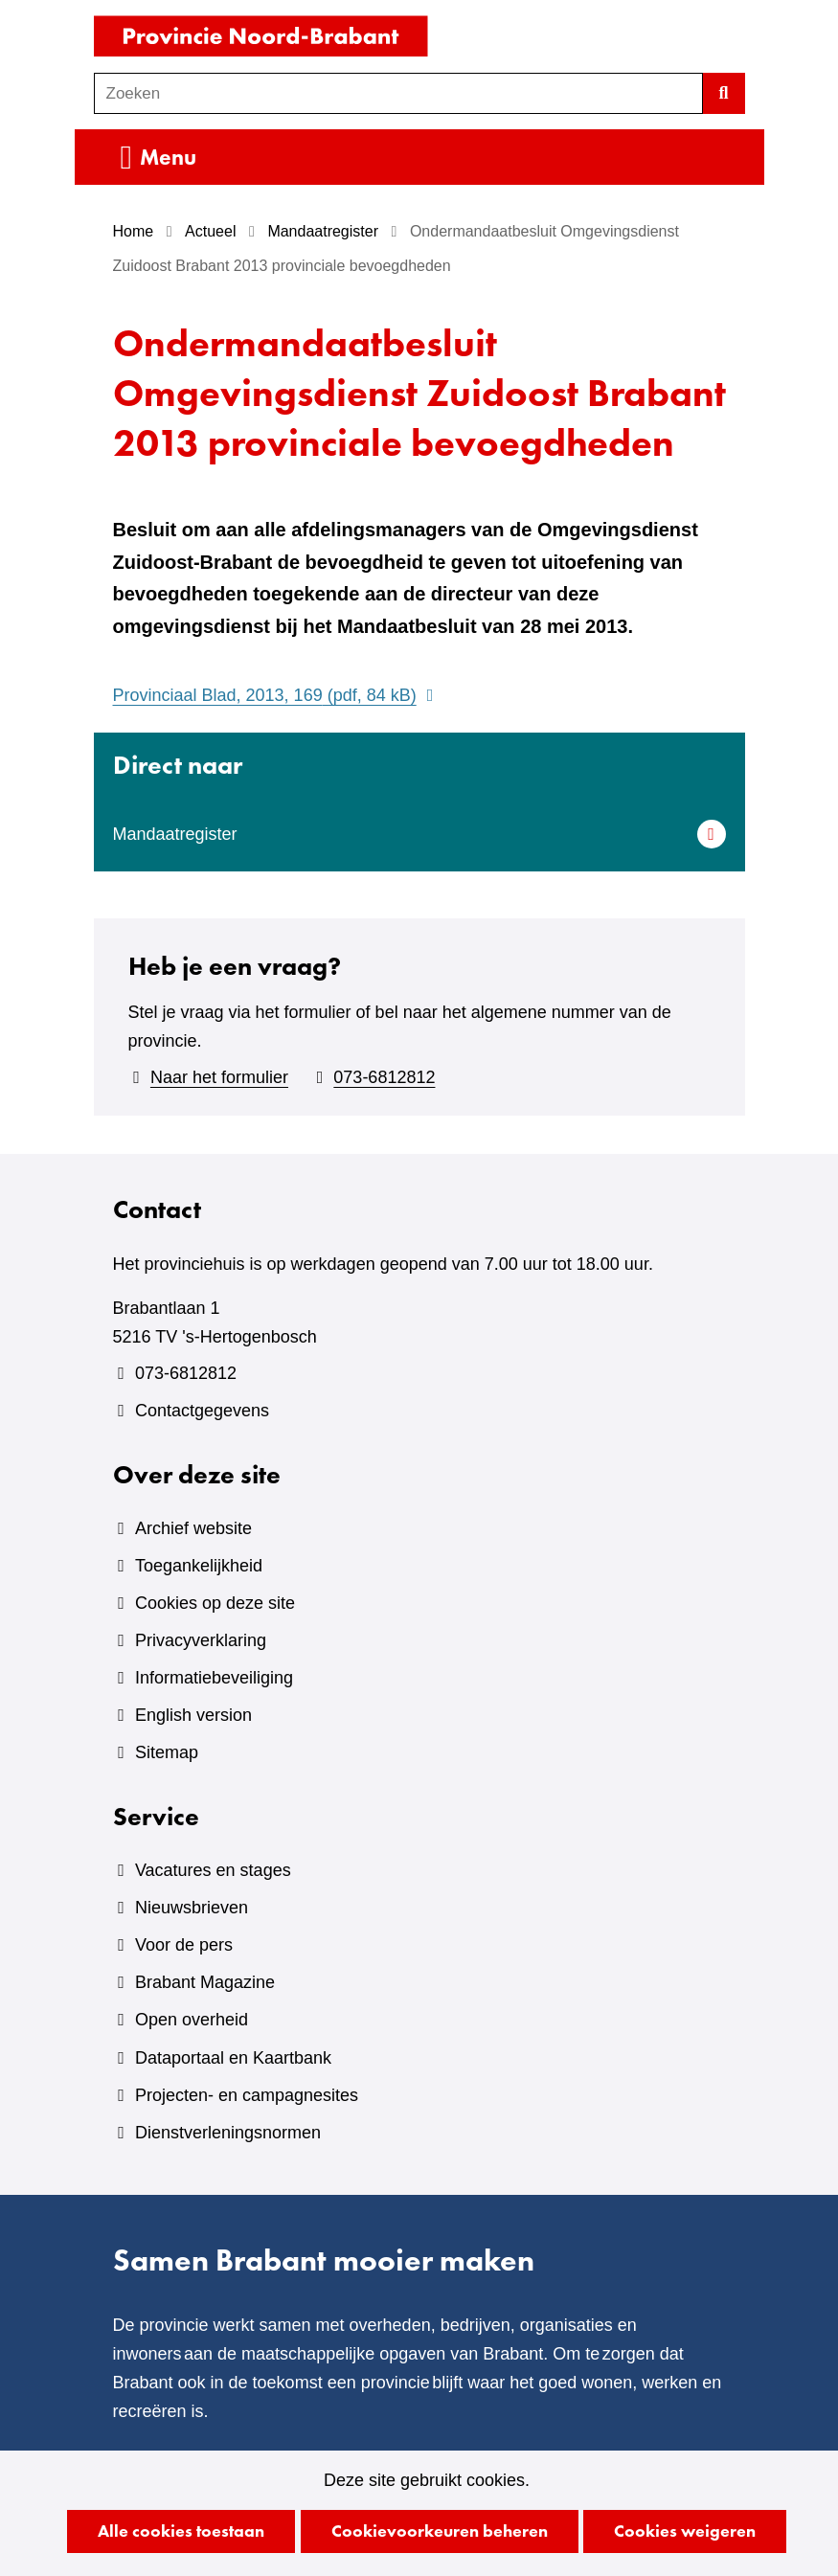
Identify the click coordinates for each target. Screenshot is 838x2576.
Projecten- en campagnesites (246, 2095)
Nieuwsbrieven (191, 1907)
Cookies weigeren (685, 2531)
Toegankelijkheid (198, 1565)
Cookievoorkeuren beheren (439, 2531)
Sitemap (166, 1752)
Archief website (193, 1528)
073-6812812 (384, 1077)
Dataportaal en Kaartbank (233, 2058)
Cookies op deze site (215, 1603)
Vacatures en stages (213, 1870)
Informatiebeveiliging (214, 1677)
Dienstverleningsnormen (228, 2132)
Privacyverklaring (200, 1640)
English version (193, 1715)
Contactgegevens (202, 1410)
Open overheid (191, 2019)
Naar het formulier (219, 1077)
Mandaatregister (175, 834)
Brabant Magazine (205, 1982)
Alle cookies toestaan (181, 2531)
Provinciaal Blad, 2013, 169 (276, 695)
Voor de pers (184, 1945)
